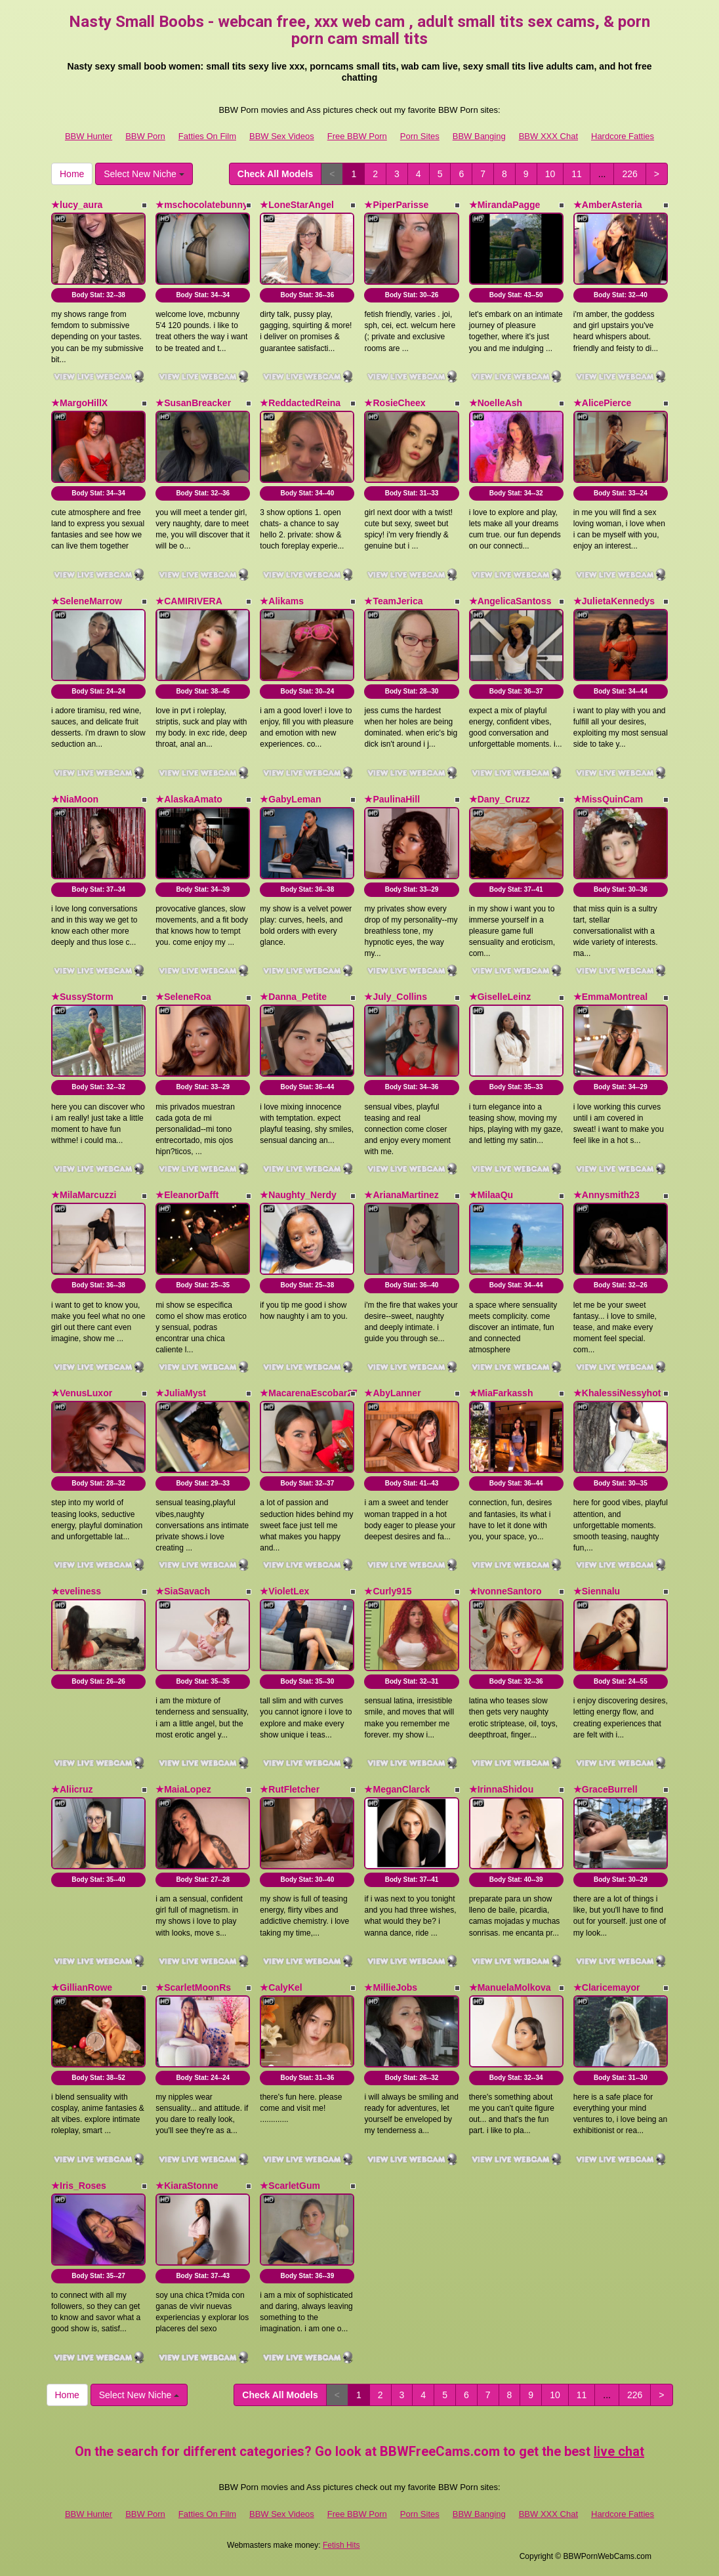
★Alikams (282, 601)
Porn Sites (420, 136)
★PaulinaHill (392, 799)
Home (72, 174)
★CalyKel (281, 1987)
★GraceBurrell (605, 1789)
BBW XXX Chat (548, 136)
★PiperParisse (396, 204)
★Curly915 (387, 1591)
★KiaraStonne (186, 2185)
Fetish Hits (341, 2545)
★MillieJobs (390, 1987)
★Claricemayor (606, 1987)
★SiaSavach (182, 1591)
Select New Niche (144, 174)
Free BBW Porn (357, 136)
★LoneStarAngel (297, 204)
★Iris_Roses (78, 2185)
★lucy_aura (76, 204)
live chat (619, 2451)
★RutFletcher (289, 1789)
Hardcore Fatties (622, 136)
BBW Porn (145, 136)
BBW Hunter (88, 136)
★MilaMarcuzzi (83, 1195)
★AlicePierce (602, 403)
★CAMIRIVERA (188, 601)
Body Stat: (98, 295)
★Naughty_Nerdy (298, 1195)
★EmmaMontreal (610, 996)
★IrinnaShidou (501, 1789)
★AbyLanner (392, 1393)
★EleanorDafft (186, 1195)
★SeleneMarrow (86, 601)
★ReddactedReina (300, 403)
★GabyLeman (290, 799)
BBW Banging (479, 136)
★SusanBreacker (193, 403)
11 (576, 174)
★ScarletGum (290, 2185)
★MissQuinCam (608, 799)
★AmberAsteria (607, 204)
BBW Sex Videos (281, 136)
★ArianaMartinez (401, 1195)
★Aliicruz (72, 1789)
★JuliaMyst (180, 1393)
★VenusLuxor (81, 1393)
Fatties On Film (207, 136)
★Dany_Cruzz (499, 799)
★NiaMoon (74, 799)
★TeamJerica (393, 601)
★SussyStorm (82, 996)
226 (629, 174)
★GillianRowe (81, 1987)
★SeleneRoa (183, 996)
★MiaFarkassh (501, 1393)
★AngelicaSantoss (510, 601)
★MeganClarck (397, 1789)
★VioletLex (284, 1591)
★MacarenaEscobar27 (308, 1393)
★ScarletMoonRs (193, 1987)
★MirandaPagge (505, 204)
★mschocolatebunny (201, 204)
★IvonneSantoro (505, 1591)
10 (550, 174)
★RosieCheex (394, 403)
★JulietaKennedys (614, 601)
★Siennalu (596, 1591)
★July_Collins (395, 996)
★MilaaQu (491, 1195)
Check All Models (275, 174)
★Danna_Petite (293, 996)
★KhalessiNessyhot (617, 1393)
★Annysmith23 (606, 1195)
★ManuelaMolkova (510, 1987)
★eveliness (76, 1591)
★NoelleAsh (495, 403)
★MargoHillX (79, 403)
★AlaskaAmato (188, 799)
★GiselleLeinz (500, 996)
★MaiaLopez (183, 1789)
